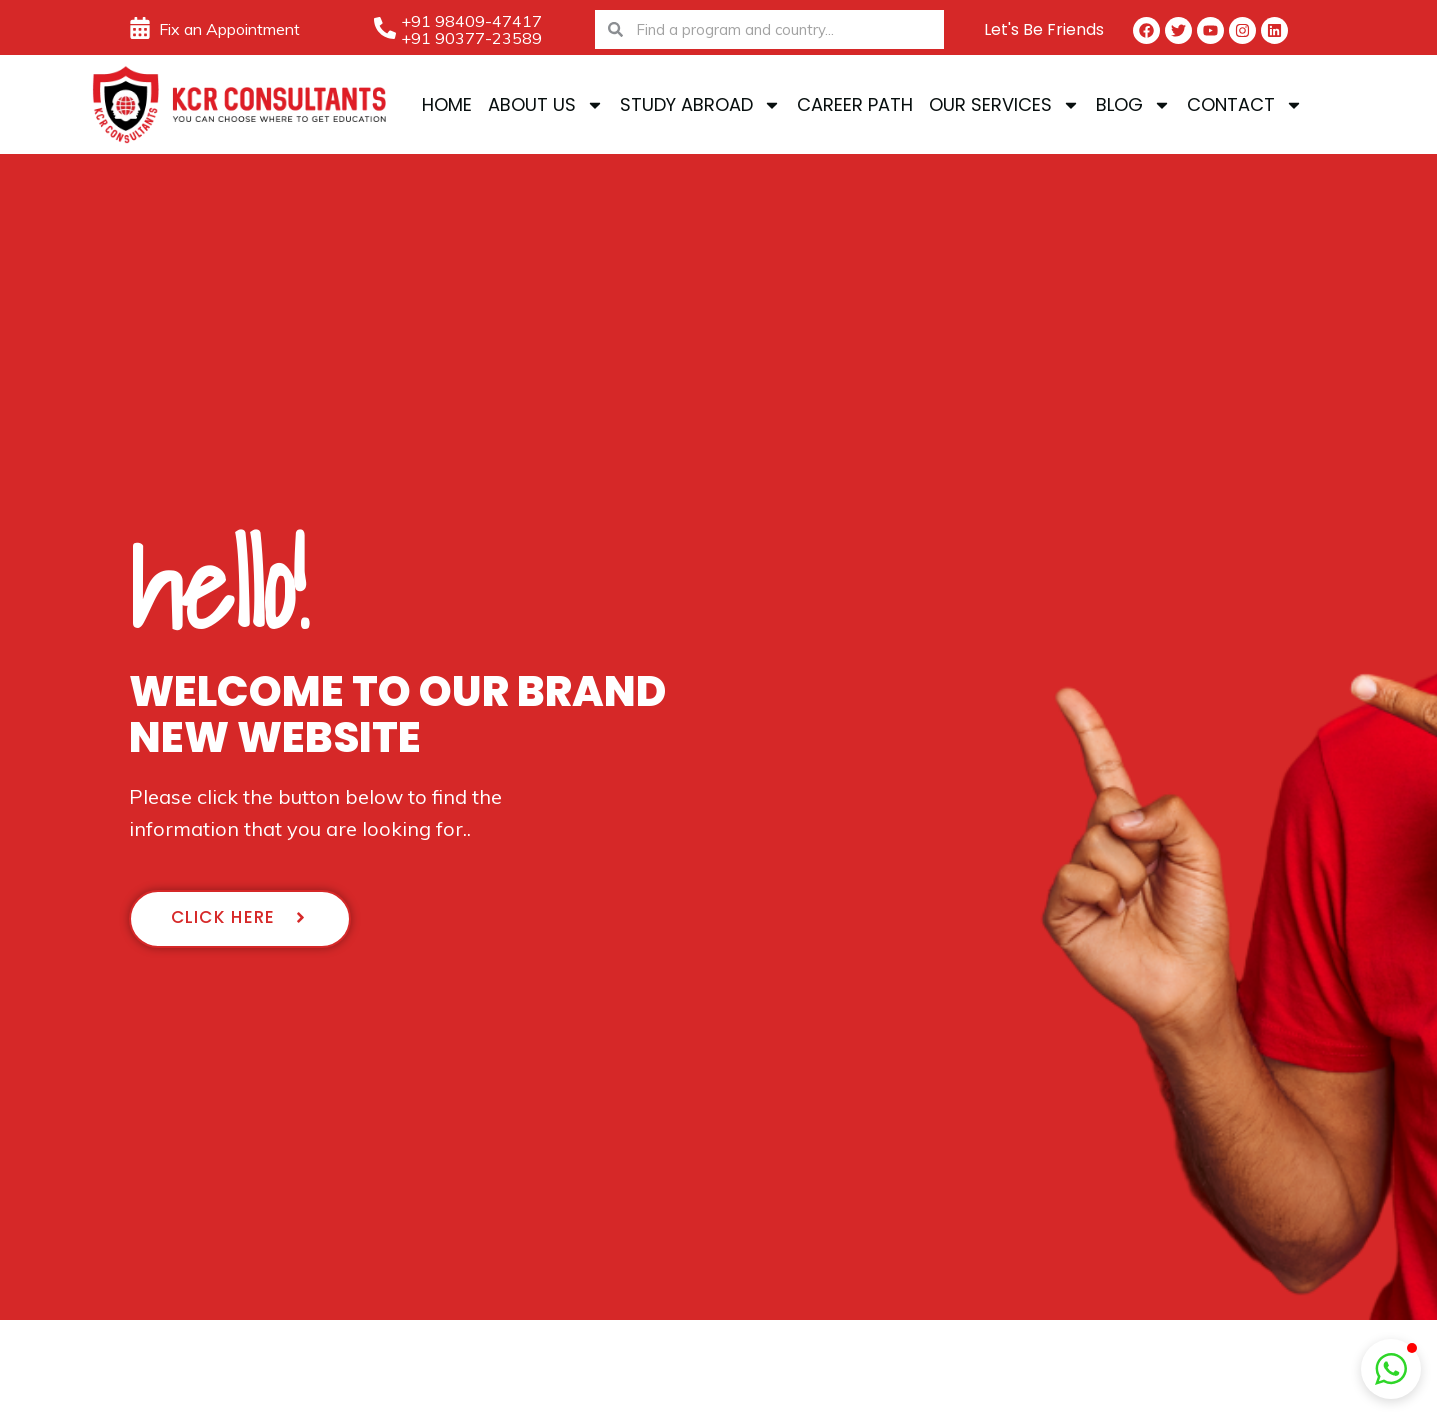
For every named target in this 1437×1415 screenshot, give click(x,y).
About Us (546, 105)
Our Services (1004, 105)
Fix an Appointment (229, 29)
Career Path (855, 104)
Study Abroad (700, 105)
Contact (1245, 105)
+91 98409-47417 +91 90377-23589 (471, 29)
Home (447, 104)
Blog (1133, 105)
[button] (1391, 1369)
